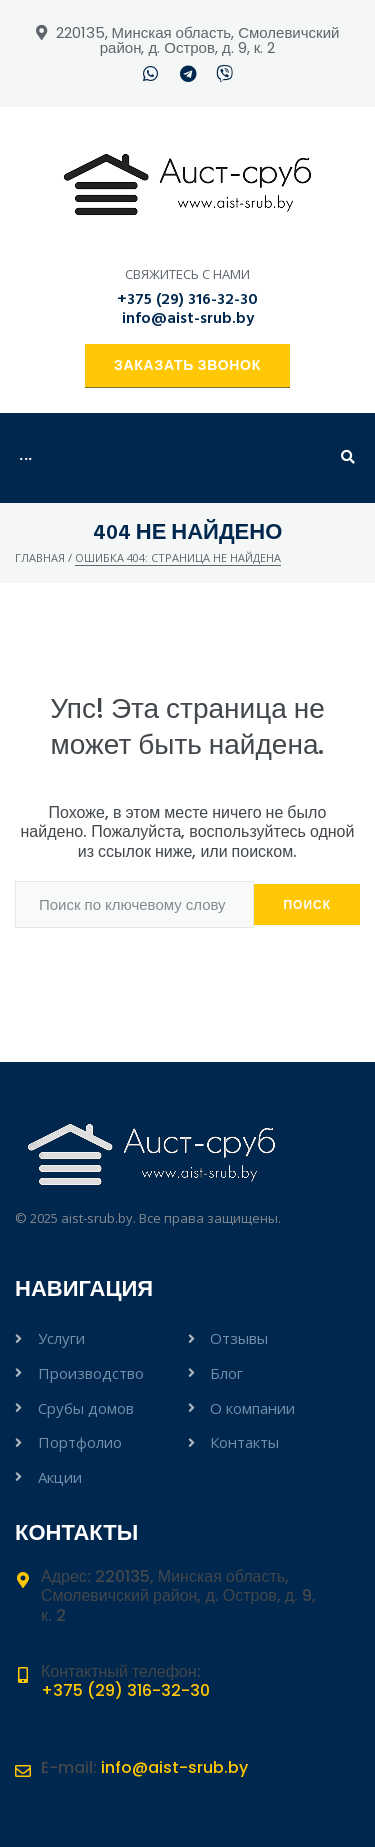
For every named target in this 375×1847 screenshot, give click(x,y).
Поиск (307, 904)
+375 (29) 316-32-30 (187, 300)
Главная (40, 557)
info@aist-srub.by (188, 319)
